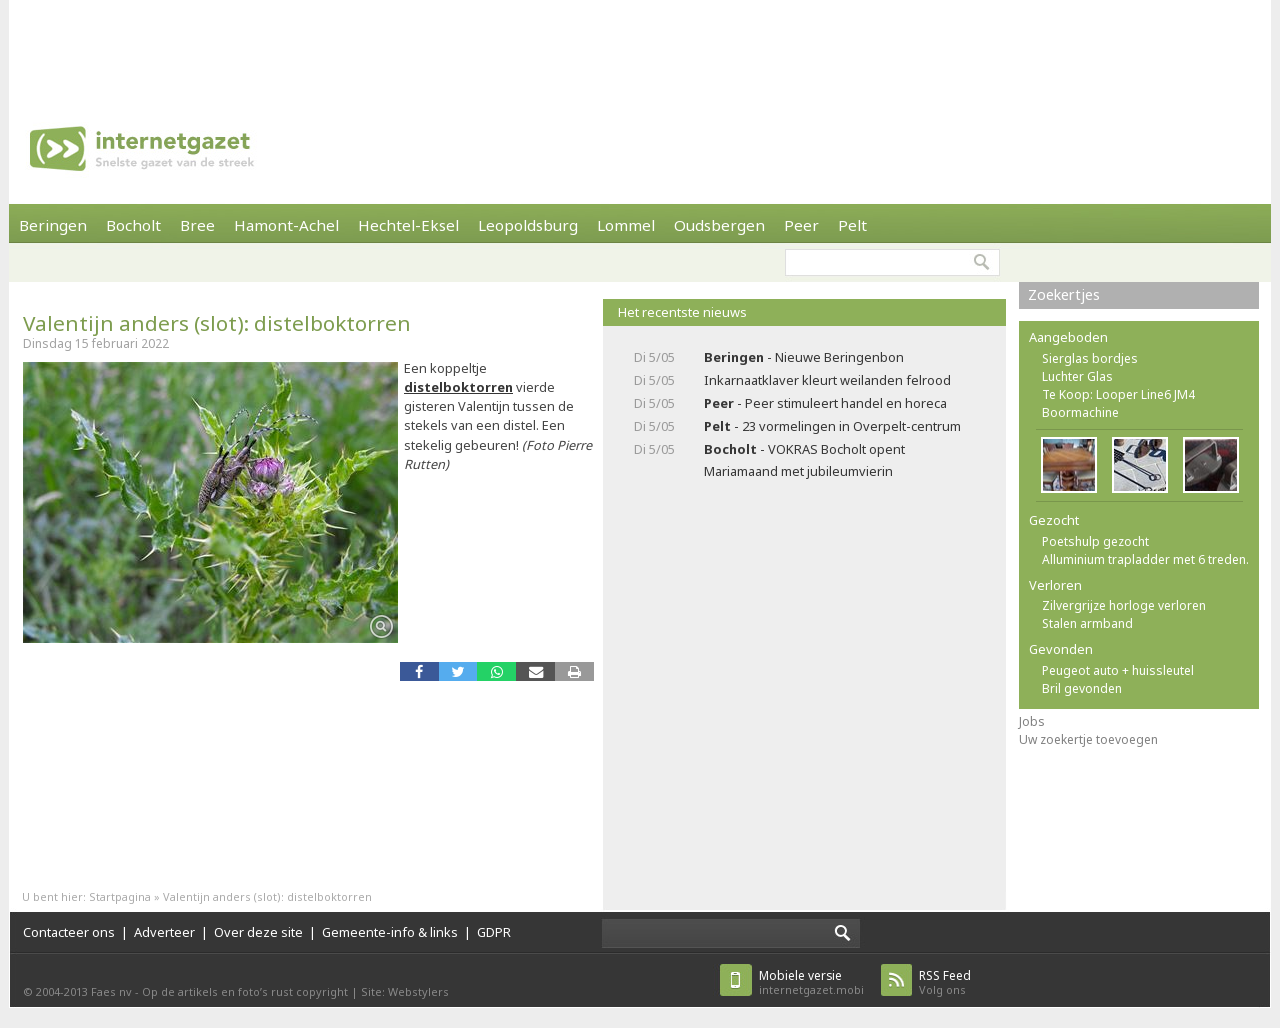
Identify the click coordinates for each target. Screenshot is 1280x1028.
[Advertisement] (640, 45)
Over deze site (258, 932)
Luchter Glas (1077, 376)
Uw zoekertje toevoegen (1088, 739)
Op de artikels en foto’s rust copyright (245, 991)
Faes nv (111, 991)
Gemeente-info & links (390, 932)
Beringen (53, 225)
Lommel (626, 225)
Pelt (852, 225)
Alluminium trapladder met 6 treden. (1145, 559)
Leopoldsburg (528, 225)
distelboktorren (458, 387)
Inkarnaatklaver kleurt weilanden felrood (827, 380)
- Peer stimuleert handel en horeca (825, 403)
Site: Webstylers (405, 991)
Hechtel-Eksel (408, 225)
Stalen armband (1087, 623)
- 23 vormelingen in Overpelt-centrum (832, 426)
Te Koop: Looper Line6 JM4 (1118, 394)
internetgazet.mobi (811, 982)
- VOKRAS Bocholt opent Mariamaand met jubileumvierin (804, 459)
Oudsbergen (719, 225)
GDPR (494, 932)
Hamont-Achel (286, 225)
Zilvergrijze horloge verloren (1124, 605)
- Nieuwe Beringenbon (804, 357)
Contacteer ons (69, 932)
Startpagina (120, 896)
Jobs (1032, 721)
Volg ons (945, 982)
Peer (801, 225)
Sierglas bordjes (1090, 358)
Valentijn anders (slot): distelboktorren (217, 323)
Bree (197, 225)
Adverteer (164, 932)
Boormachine (1080, 412)
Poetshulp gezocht (1095, 541)
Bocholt (133, 225)
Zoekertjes (1064, 294)
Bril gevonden (1082, 688)
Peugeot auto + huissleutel (1118, 670)
